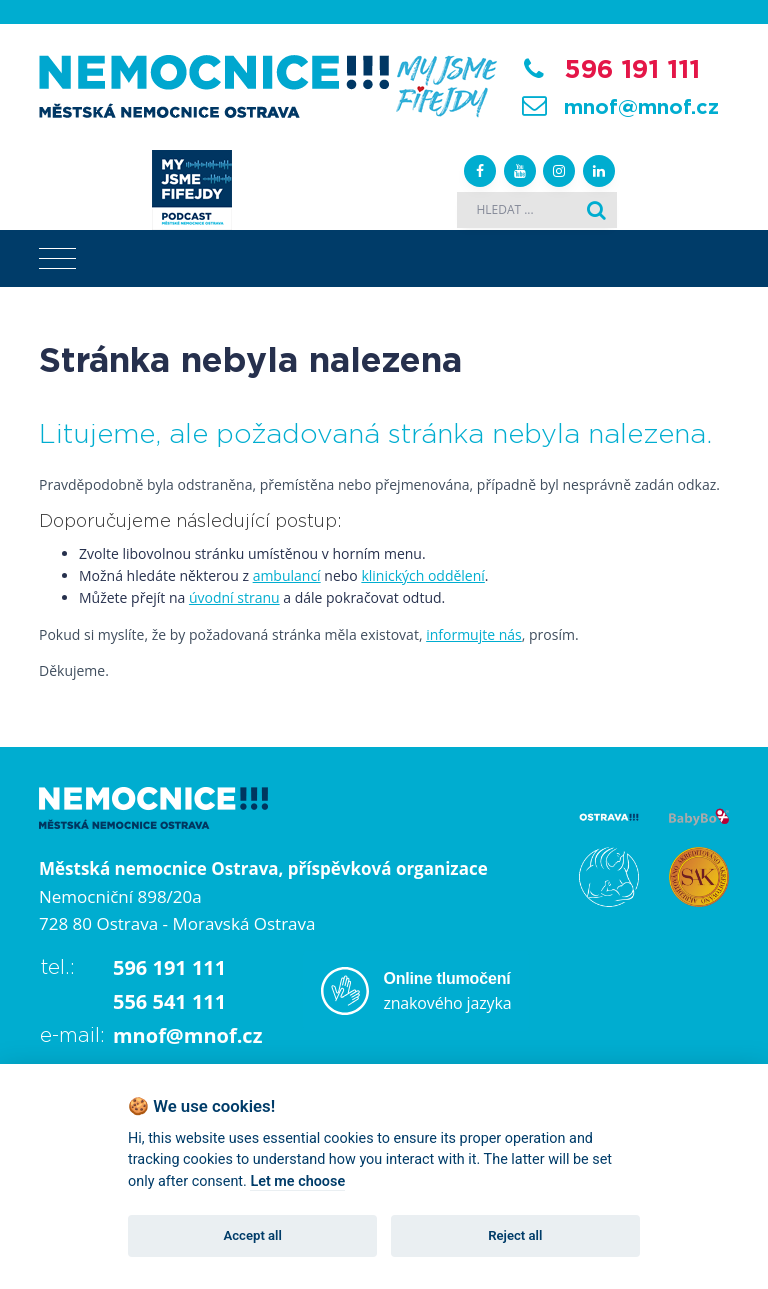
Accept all (253, 1235)
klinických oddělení (422, 575)
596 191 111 (632, 70)
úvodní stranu (234, 597)
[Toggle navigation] (57, 259)
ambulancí (287, 575)
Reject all (515, 1235)
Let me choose (297, 1181)
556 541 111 (169, 1001)
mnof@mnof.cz (641, 108)
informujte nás (474, 634)
